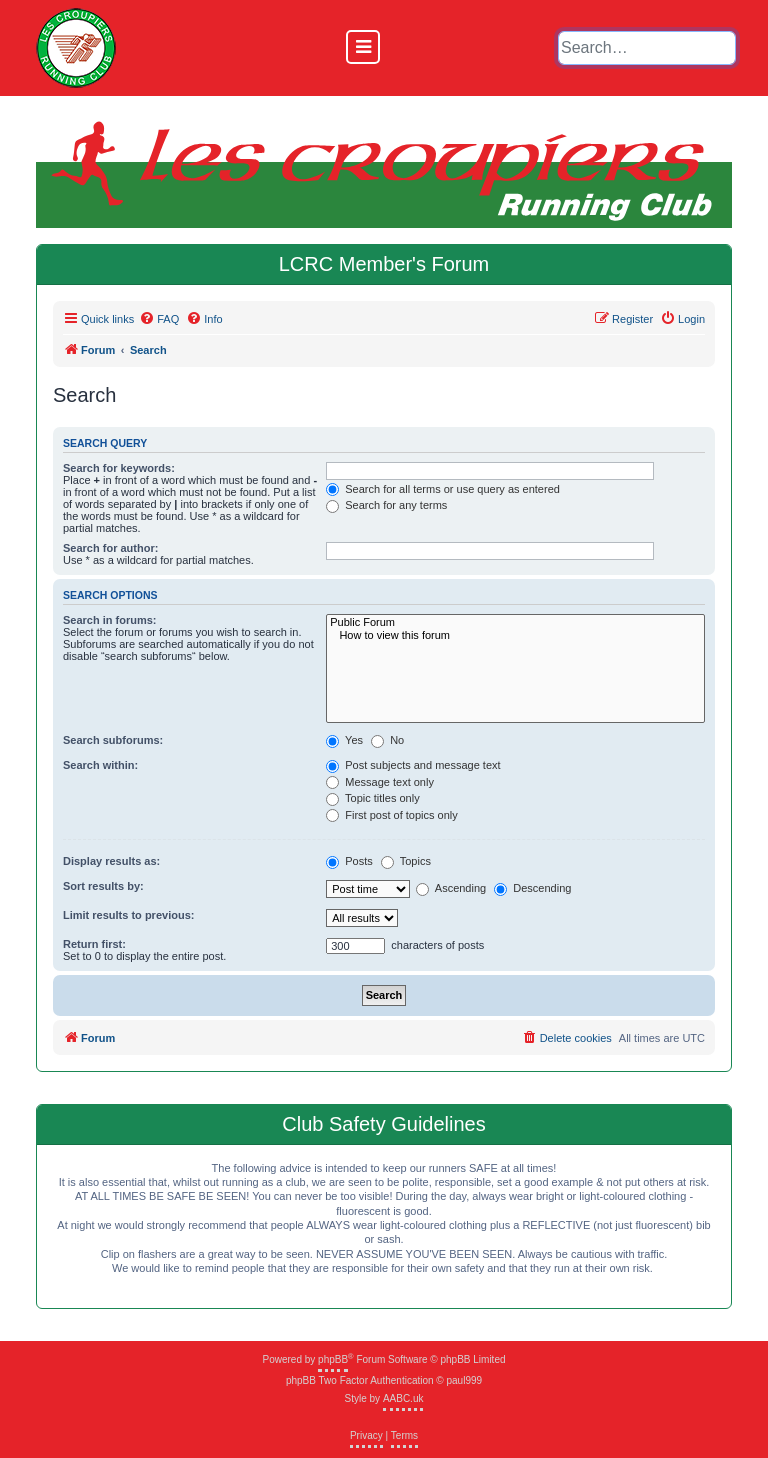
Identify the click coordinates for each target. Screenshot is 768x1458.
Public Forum (515, 622)
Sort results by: (103, 886)
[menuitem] (159, 319)
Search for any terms (386, 506)
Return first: (94, 944)
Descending (532, 889)
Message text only (380, 783)
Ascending (451, 889)
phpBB (333, 1359)
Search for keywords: (119, 468)
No (387, 741)
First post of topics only (392, 816)
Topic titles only (372, 799)
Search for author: (110, 548)
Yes (344, 741)
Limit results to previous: (128, 915)
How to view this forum (515, 635)
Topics (406, 862)
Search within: (100, 765)
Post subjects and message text (413, 766)
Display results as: (111, 861)
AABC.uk (403, 1398)
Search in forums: (110, 620)
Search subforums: (113, 740)
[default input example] (647, 48)
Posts (349, 862)
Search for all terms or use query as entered (443, 490)
